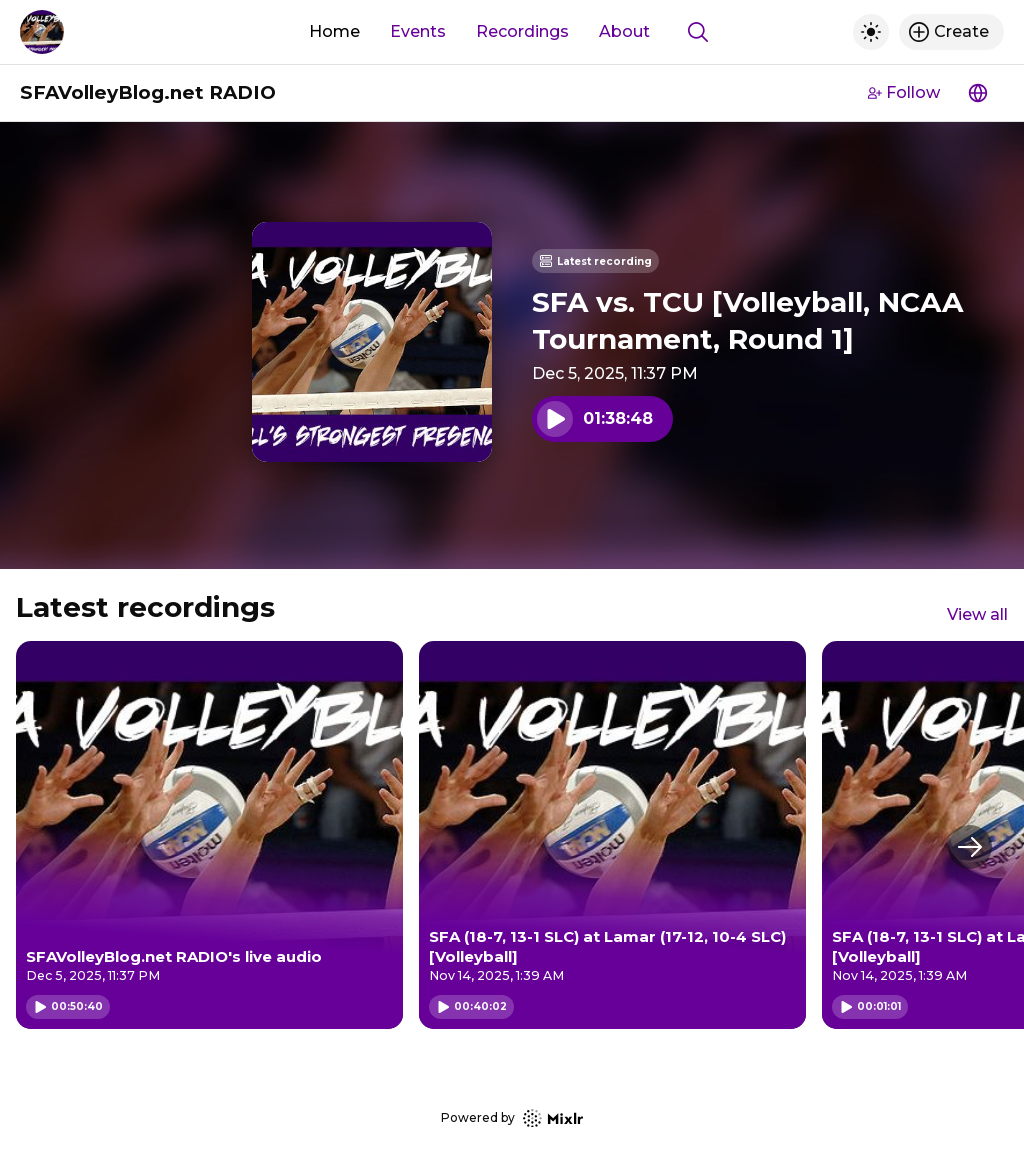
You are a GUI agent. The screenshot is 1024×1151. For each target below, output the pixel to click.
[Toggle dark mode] (871, 32)
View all (977, 614)
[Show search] (698, 32)
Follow (904, 92)
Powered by (512, 1118)
